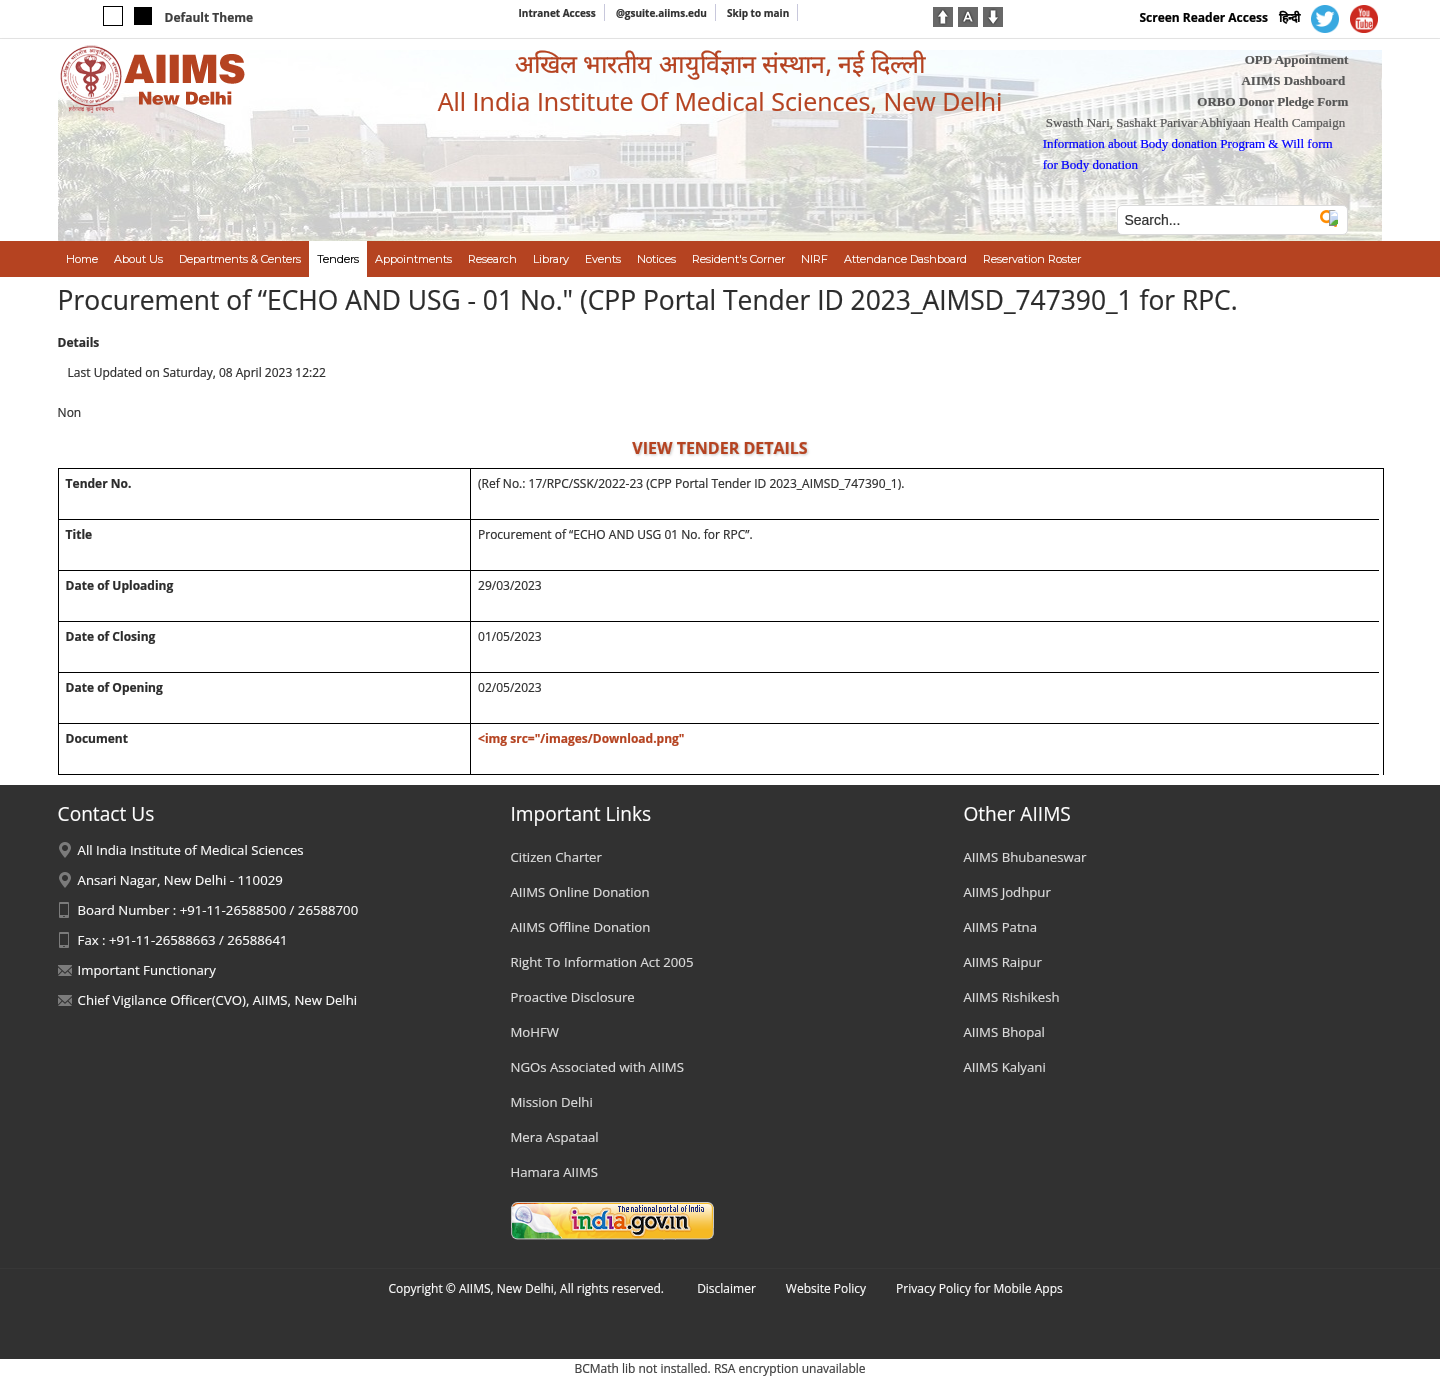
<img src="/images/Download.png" (581, 738)
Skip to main (758, 13)
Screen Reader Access (1203, 17)
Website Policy (826, 1288)
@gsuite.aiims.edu (661, 13)
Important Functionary (147, 970)
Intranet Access (557, 13)
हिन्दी (1289, 17)
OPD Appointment (1297, 59)
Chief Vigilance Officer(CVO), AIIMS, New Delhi (218, 1000)
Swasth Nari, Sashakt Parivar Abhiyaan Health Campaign (1195, 122)
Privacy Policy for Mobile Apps (979, 1288)
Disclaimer (726, 1288)
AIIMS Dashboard (1293, 80)
